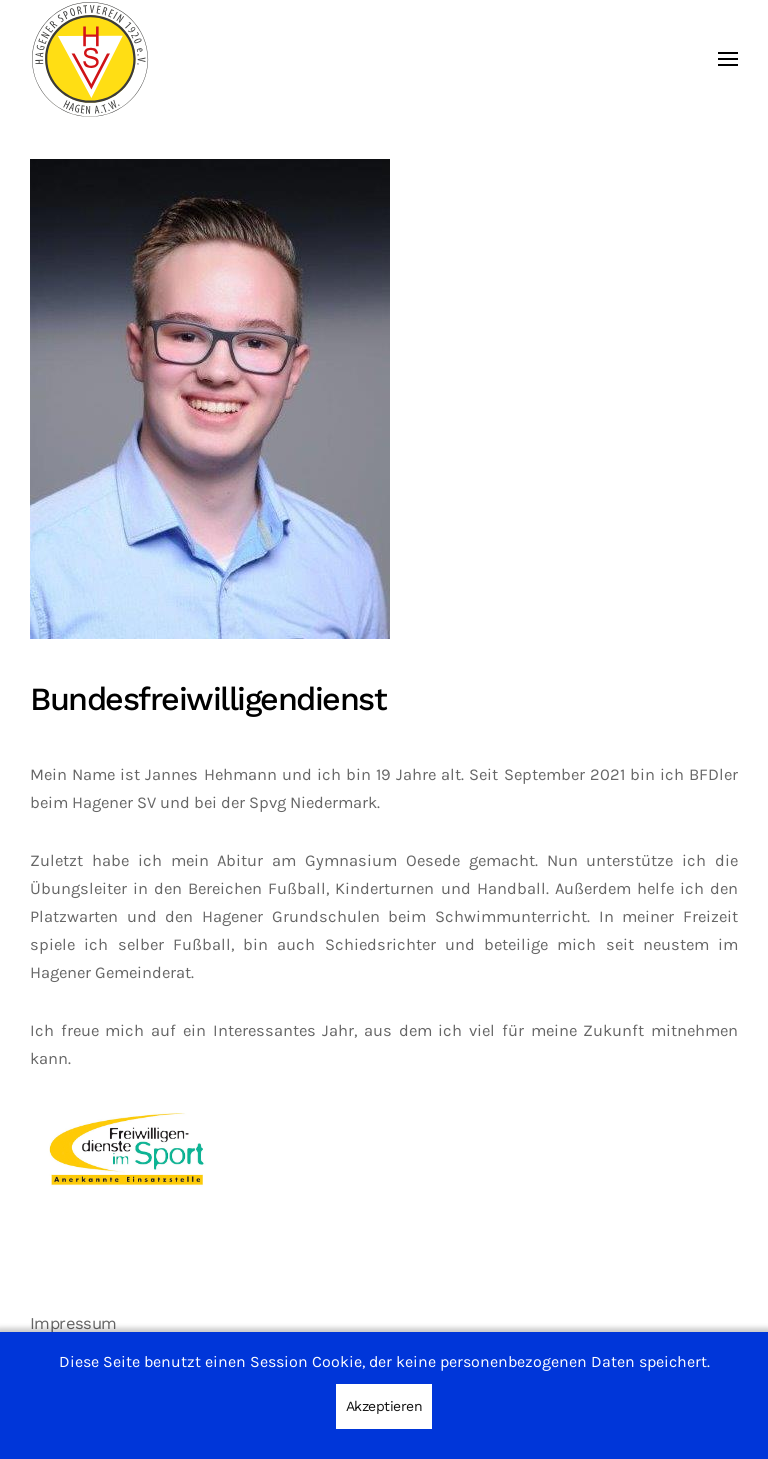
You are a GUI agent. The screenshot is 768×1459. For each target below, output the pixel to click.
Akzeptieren (384, 1406)
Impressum (73, 1323)
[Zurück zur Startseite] (90, 59)
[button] (728, 59)
